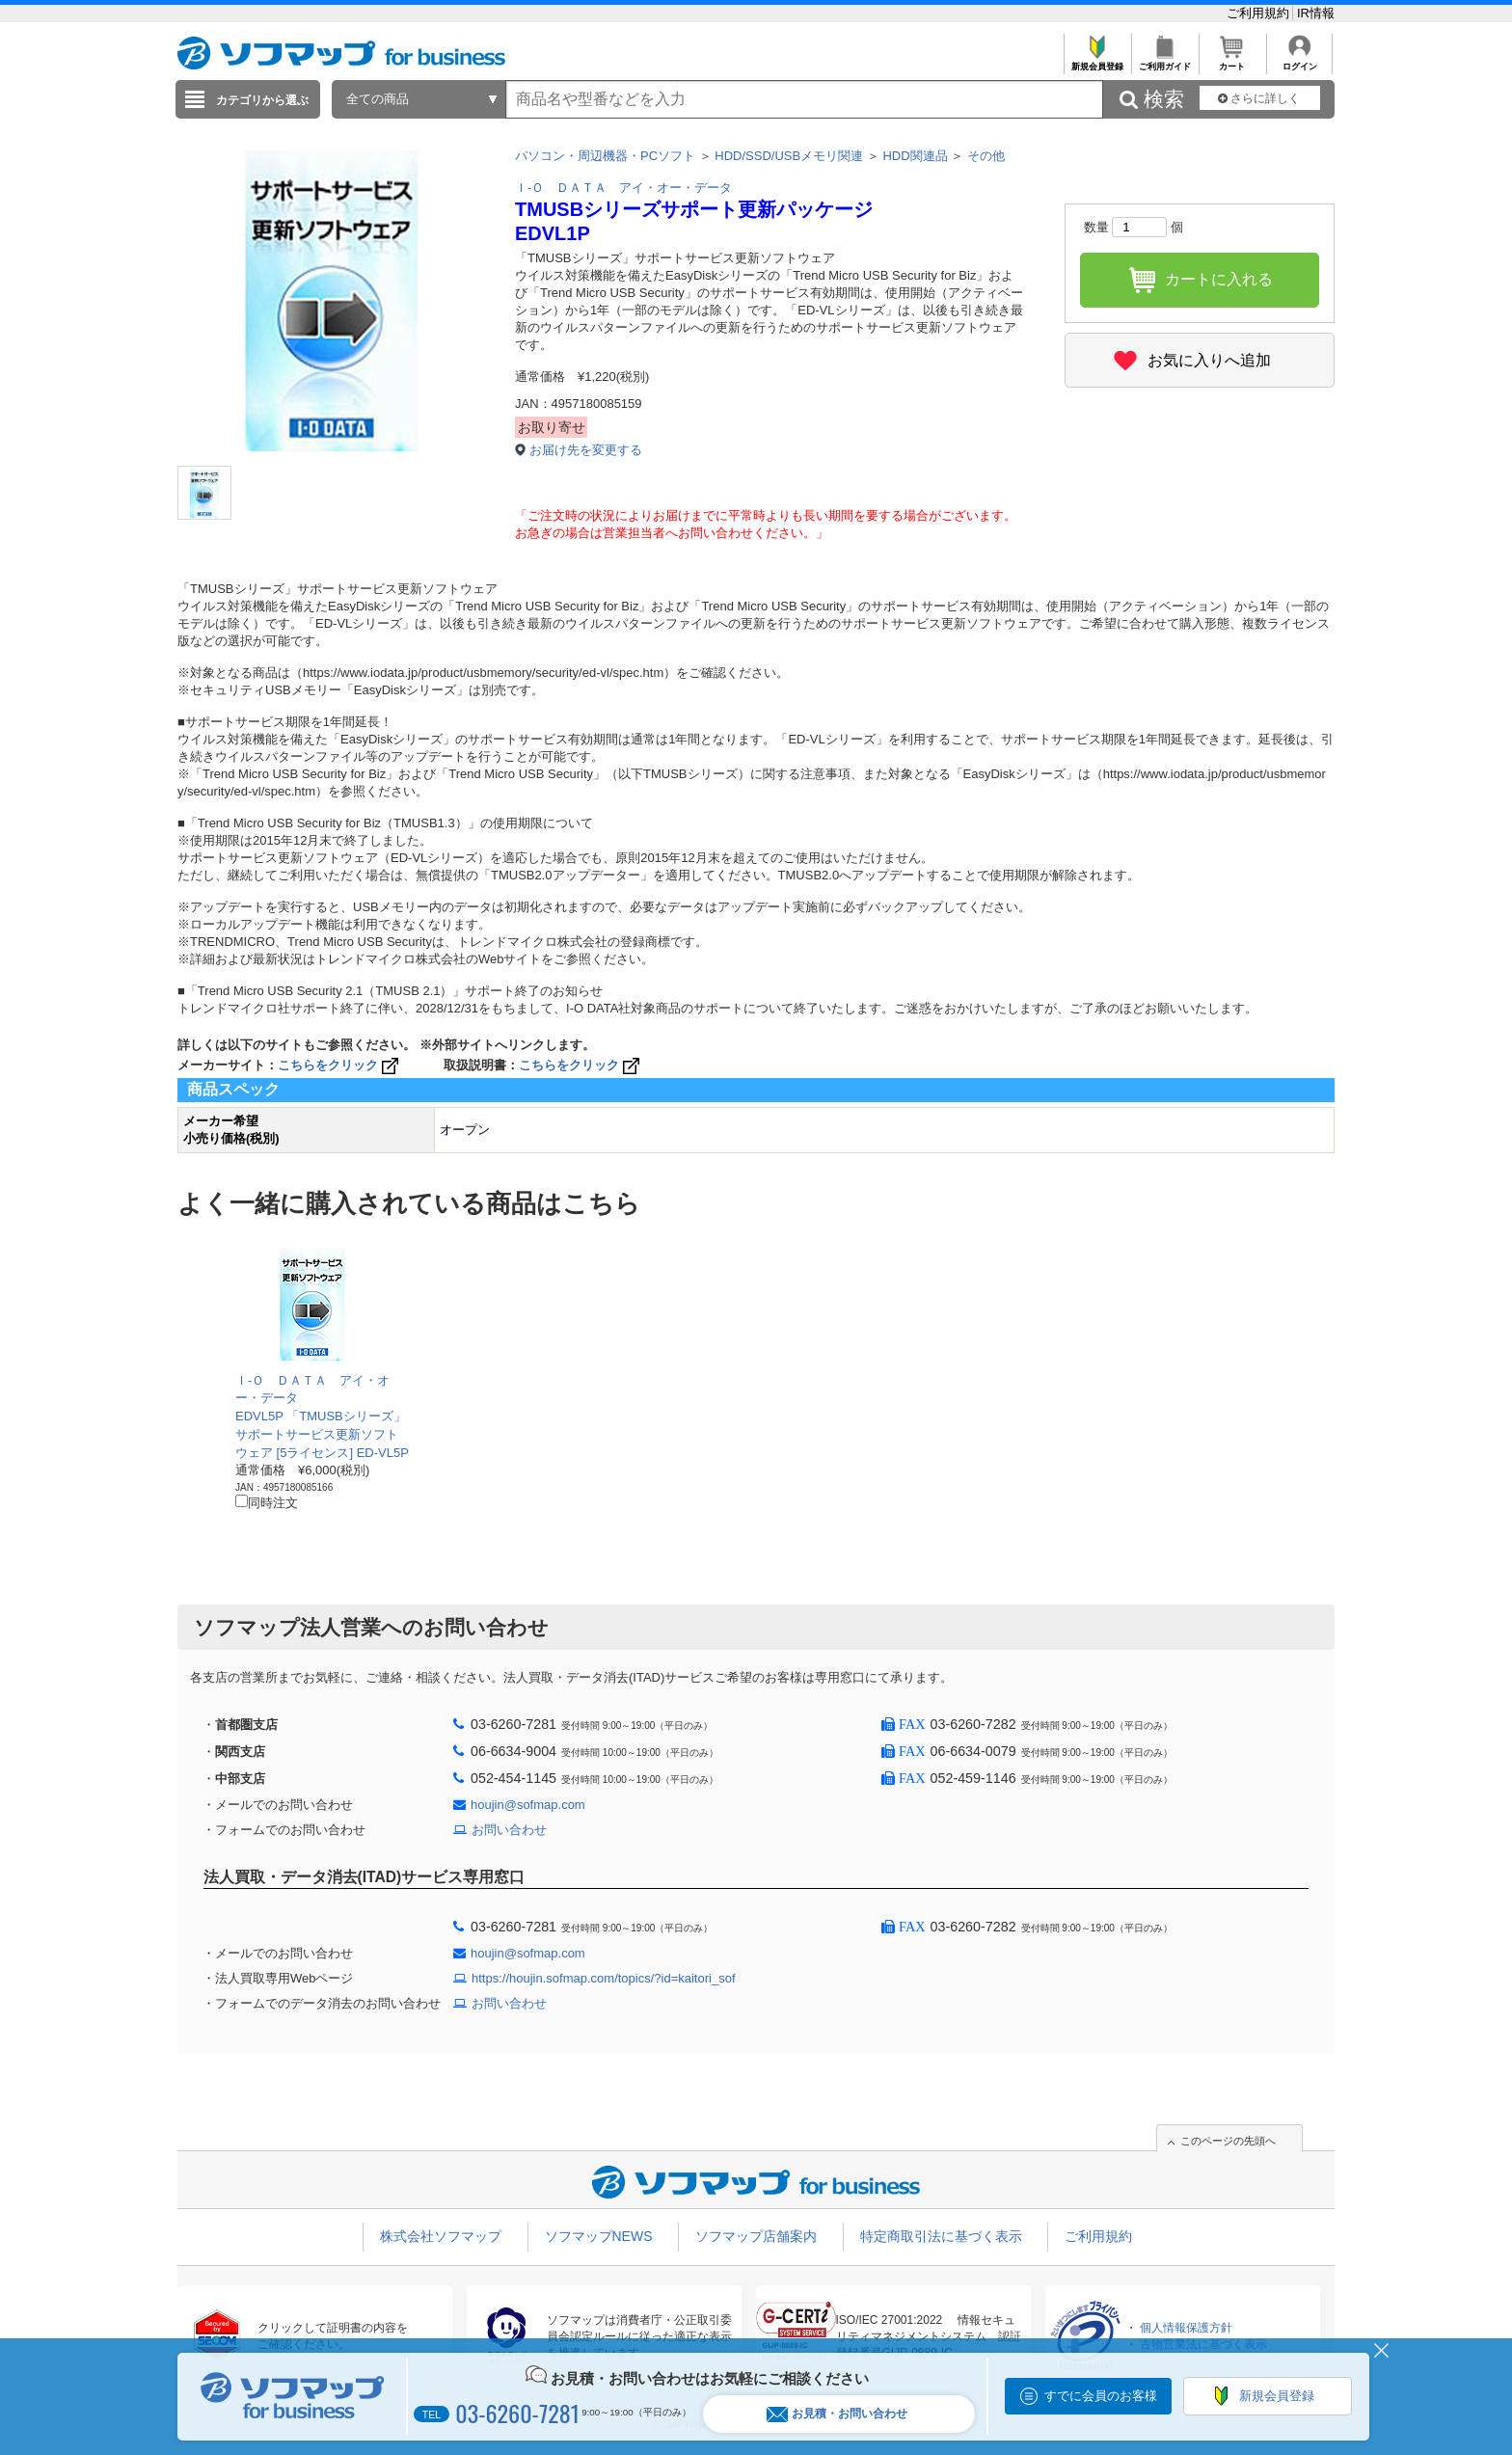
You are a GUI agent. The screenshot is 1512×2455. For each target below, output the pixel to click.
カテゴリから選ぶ (262, 100)
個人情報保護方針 (1186, 2327)
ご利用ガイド (1164, 61)
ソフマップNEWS (599, 2236)
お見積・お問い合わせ (837, 2414)
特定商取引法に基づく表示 (941, 2236)
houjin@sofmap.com (528, 1804)
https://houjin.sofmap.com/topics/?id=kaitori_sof (604, 1978)
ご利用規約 (1260, 13)
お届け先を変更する (585, 450)
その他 (986, 155)
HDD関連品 (914, 155)
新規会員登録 (1097, 61)
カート (1232, 61)
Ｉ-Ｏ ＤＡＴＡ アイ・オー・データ (623, 187)
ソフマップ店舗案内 (756, 2236)
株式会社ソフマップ (440, 2236)
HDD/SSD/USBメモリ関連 (789, 155)
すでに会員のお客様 (1100, 2395)
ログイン (1299, 61)
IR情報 (1316, 13)
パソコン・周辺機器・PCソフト (605, 155)
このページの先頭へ (1228, 2140)
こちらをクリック (340, 1065)
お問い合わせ (509, 1829)
